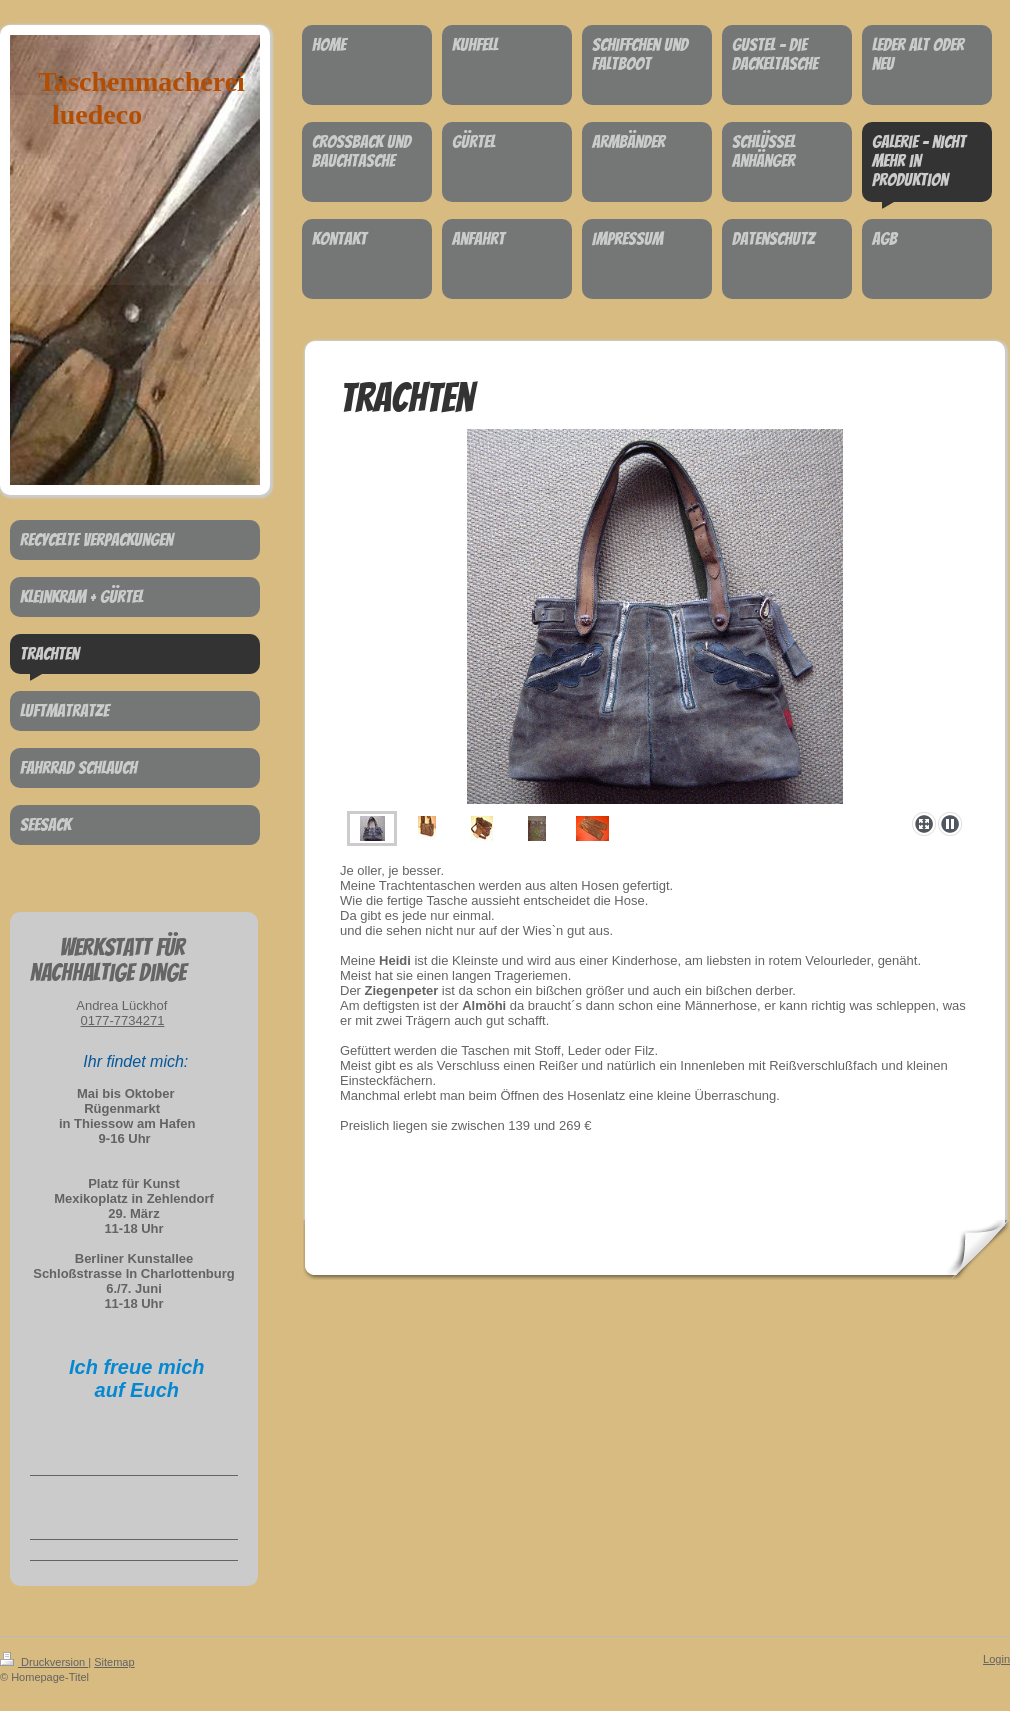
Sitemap (114, 1662)
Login (996, 1659)
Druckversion (44, 1662)
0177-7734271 (123, 1020)
